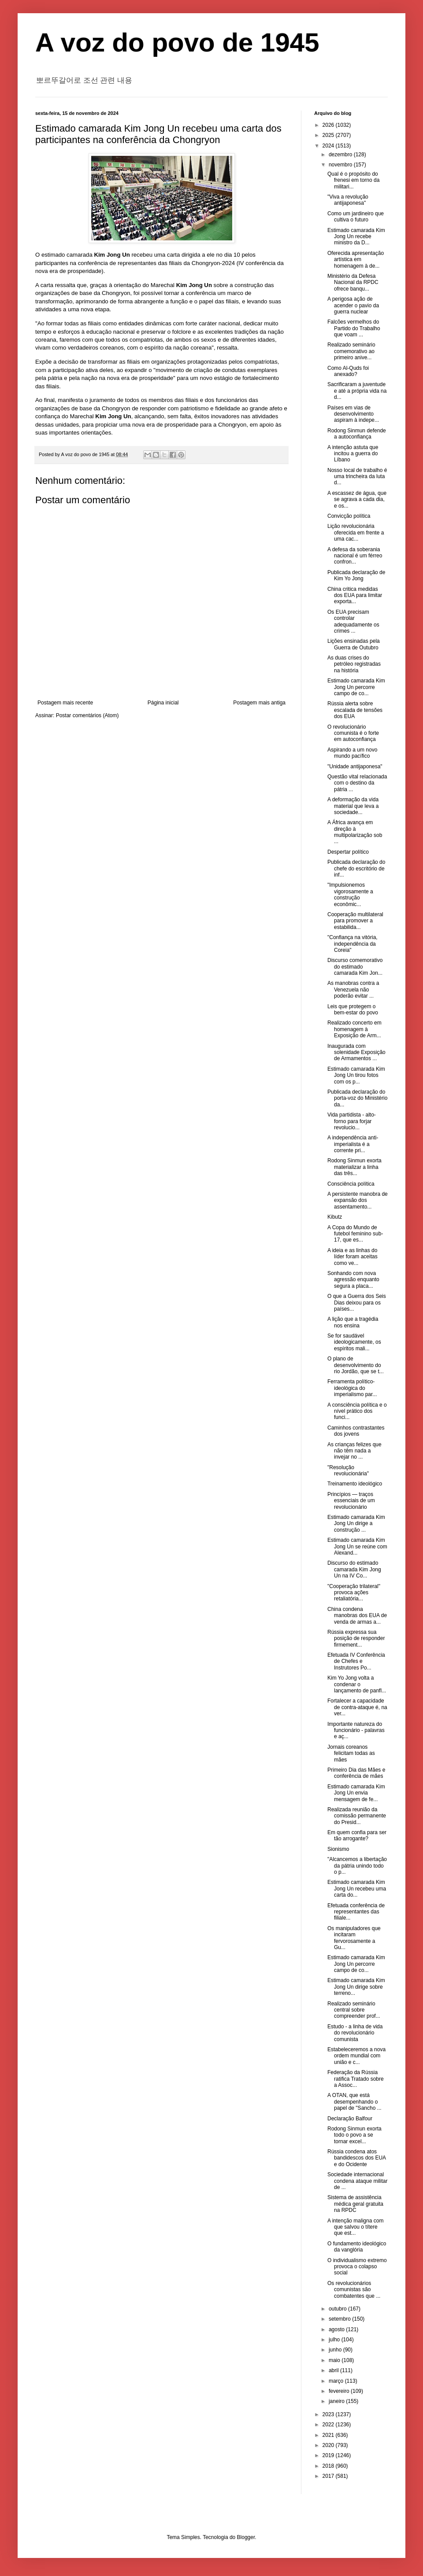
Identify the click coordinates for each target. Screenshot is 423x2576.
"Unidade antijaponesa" (354, 766)
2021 (329, 2435)
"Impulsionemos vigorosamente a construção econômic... (350, 894)
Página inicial (163, 703)
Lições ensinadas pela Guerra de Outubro (353, 644)
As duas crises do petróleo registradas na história (354, 664)
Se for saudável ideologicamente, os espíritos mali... (354, 1342)
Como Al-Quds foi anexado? (348, 371)
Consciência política (351, 1184)
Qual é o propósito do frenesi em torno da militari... (353, 180)
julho (335, 2339)
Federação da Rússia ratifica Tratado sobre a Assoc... (355, 2078)
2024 (329, 146)
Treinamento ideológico (354, 1484)
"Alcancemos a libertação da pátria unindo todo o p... (357, 1865)
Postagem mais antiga (259, 703)
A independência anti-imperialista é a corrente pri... (352, 1144)
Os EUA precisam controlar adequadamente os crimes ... (353, 621)
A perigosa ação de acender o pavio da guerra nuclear (353, 305)
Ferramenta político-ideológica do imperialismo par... (352, 1387)
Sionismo (338, 1849)
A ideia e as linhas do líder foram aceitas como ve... (352, 1256)
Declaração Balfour (349, 2118)
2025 (329, 135)
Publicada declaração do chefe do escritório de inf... (356, 868)
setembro (340, 2319)
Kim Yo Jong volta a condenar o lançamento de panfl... (356, 1684)
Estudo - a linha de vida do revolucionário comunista (354, 2032)
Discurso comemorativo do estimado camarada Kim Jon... (354, 966)
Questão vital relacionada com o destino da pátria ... (357, 783)
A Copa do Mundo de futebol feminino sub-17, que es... (355, 1233)
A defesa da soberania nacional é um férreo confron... (354, 555)
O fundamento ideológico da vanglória (356, 2247)
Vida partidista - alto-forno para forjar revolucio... (351, 1121)
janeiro (337, 2401)
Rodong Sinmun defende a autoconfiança (356, 433)
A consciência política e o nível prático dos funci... (357, 1411)
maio (335, 2360)
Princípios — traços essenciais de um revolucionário (351, 1500)
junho (336, 2350)
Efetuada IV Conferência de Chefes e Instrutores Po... (356, 1661)
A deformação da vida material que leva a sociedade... (352, 805)
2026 (329, 125)
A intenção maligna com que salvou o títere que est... (355, 2227)
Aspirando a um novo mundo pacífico (352, 753)
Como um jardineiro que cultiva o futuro (355, 216)
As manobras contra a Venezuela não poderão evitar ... (353, 989)
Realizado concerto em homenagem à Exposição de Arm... (354, 1029)
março (337, 2381)
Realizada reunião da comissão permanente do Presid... (356, 1815)
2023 (329, 2414)
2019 (329, 2455)
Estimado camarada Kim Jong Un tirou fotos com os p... (356, 1075)
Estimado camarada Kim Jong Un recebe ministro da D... (356, 236)
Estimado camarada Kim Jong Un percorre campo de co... (356, 687)
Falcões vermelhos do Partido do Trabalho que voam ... (353, 328)
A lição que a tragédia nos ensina (352, 1322)
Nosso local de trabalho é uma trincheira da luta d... (357, 476)
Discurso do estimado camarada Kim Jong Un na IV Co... (354, 1569)
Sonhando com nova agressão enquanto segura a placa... (353, 1279)
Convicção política (348, 516)
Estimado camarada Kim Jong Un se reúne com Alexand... (357, 1546)
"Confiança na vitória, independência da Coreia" (352, 943)
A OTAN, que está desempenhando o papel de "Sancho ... (354, 2101)
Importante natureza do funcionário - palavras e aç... (356, 1730)
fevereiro (340, 2391)
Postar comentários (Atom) (87, 715)
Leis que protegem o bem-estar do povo (352, 1009)
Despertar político (348, 852)
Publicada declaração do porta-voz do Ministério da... (357, 1098)
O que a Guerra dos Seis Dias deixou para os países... (356, 1302)
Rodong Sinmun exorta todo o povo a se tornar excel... (354, 2135)
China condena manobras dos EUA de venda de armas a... (357, 1615)
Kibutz (334, 1217)
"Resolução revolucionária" (348, 1470)
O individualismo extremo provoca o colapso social (357, 2266)
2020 (329, 2445)
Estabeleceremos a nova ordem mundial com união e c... (356, 2055)
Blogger (246, 2537)
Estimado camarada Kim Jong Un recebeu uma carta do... (356, 1888)
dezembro (341, 154)
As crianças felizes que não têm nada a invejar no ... (354, 1450)
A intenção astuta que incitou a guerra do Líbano (352, 453)
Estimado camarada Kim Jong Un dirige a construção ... (356, 1523)
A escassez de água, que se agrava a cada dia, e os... (356, 499)
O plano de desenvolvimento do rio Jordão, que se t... (355, 1365)
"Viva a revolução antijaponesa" (347, 200)
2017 (329, 2476)
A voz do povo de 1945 (177, 42)
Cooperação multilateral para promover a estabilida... (355, 920)
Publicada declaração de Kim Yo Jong (356, 575)
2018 (329, 2466)
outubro (338, 2309)
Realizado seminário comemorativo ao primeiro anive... (351, 351)
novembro (341, 165)
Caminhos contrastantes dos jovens (355, 1431)
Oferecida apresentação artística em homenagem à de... (355, 259)
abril (334, 2370)
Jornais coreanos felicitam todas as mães (351, 1753)
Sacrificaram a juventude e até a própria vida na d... (356, 390)
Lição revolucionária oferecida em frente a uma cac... (355, 532)
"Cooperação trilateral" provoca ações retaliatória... (353, 1592)
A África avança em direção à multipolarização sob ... (354, 831)
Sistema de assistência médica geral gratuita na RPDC (355, 2203)
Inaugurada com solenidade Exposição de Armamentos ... (356, 1052)
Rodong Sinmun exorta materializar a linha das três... (354, 1166)
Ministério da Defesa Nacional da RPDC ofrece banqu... (352, 282)
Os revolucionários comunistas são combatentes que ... (353, 2289)
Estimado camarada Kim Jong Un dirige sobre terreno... (356, 1986)
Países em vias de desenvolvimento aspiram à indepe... (353, 414)
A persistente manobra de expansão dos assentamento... (357, 1200)
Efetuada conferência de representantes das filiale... (356, 1911)
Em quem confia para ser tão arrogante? (356, 1835)
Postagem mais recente (65, 703)
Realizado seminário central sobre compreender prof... (353, 2010)
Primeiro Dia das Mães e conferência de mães (356, 1773)
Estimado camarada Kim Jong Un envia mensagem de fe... (356, 1793)
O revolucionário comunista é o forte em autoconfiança (353, 733)
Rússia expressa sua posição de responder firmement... (356, 1638)
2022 (329, 2424)
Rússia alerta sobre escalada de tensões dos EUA (354, 709)
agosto (337, 2329)
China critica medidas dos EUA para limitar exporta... (354, 595)
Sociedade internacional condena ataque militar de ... (357, 2180)
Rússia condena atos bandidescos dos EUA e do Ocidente (356, 2158)
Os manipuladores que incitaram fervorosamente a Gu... (354, 1937)
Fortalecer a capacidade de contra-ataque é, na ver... (357, 1707)
